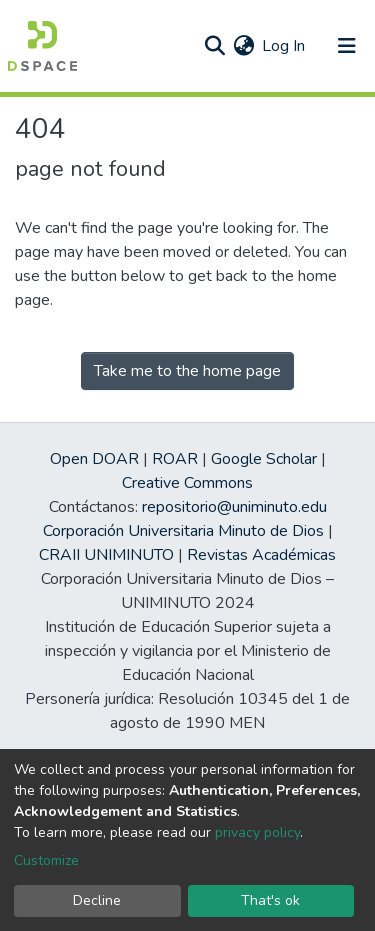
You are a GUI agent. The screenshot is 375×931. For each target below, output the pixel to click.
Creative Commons (187, 483)
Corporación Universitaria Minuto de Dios (183, 531)
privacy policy (257, 832)
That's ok (270, 900)
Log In (284, 46)
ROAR (175, 459)
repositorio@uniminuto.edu (234, 507)
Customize (46, 860)
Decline (97, 900)
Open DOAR (94, 459)
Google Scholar (264, 459)
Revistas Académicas (261, 555)
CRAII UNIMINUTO (106, 555)
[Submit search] (214, 46)
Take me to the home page (187, 371)
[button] (243, 46)
